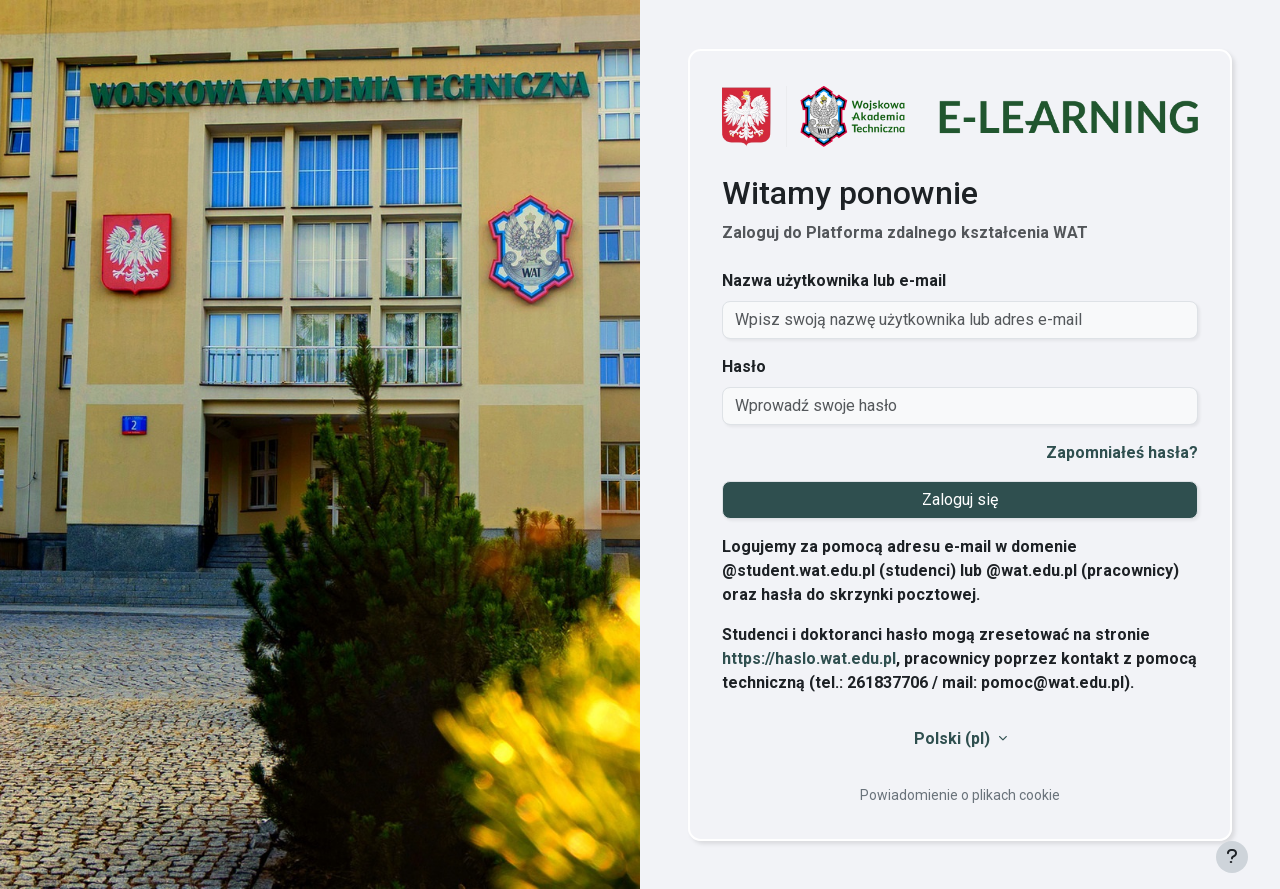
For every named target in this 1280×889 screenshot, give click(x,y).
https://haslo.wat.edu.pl (809, 658)
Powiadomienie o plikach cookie (960, 795)
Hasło (744, 366)
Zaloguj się (960, 499)
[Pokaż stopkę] (1232, 857)
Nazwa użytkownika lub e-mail (834, 280)
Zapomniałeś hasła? (1122, 452)
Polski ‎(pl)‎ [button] (954, 738)
